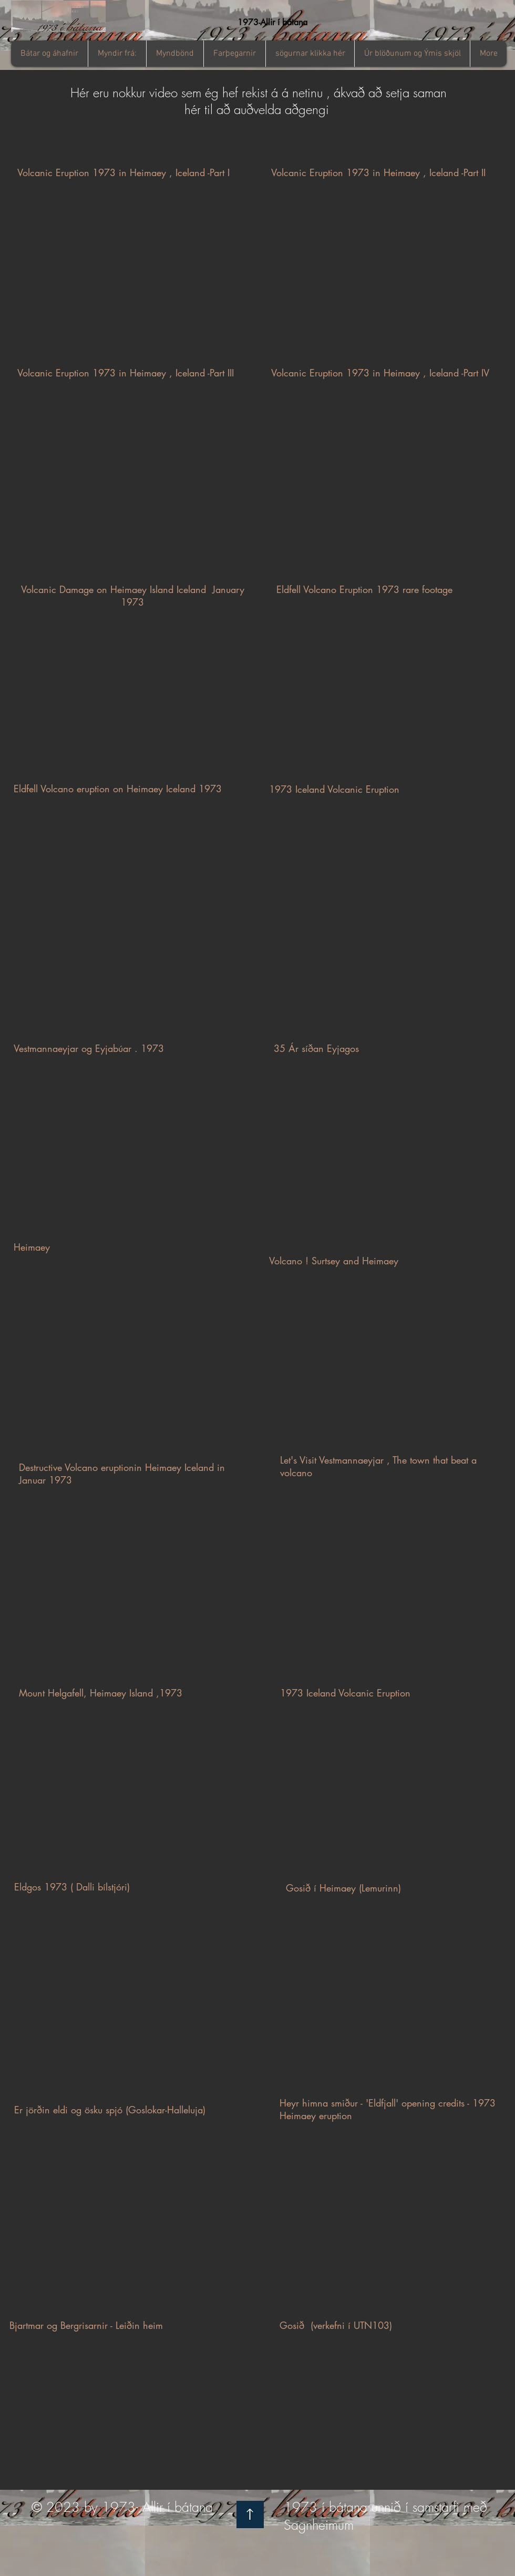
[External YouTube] (130, 277)
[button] (117, 53)
